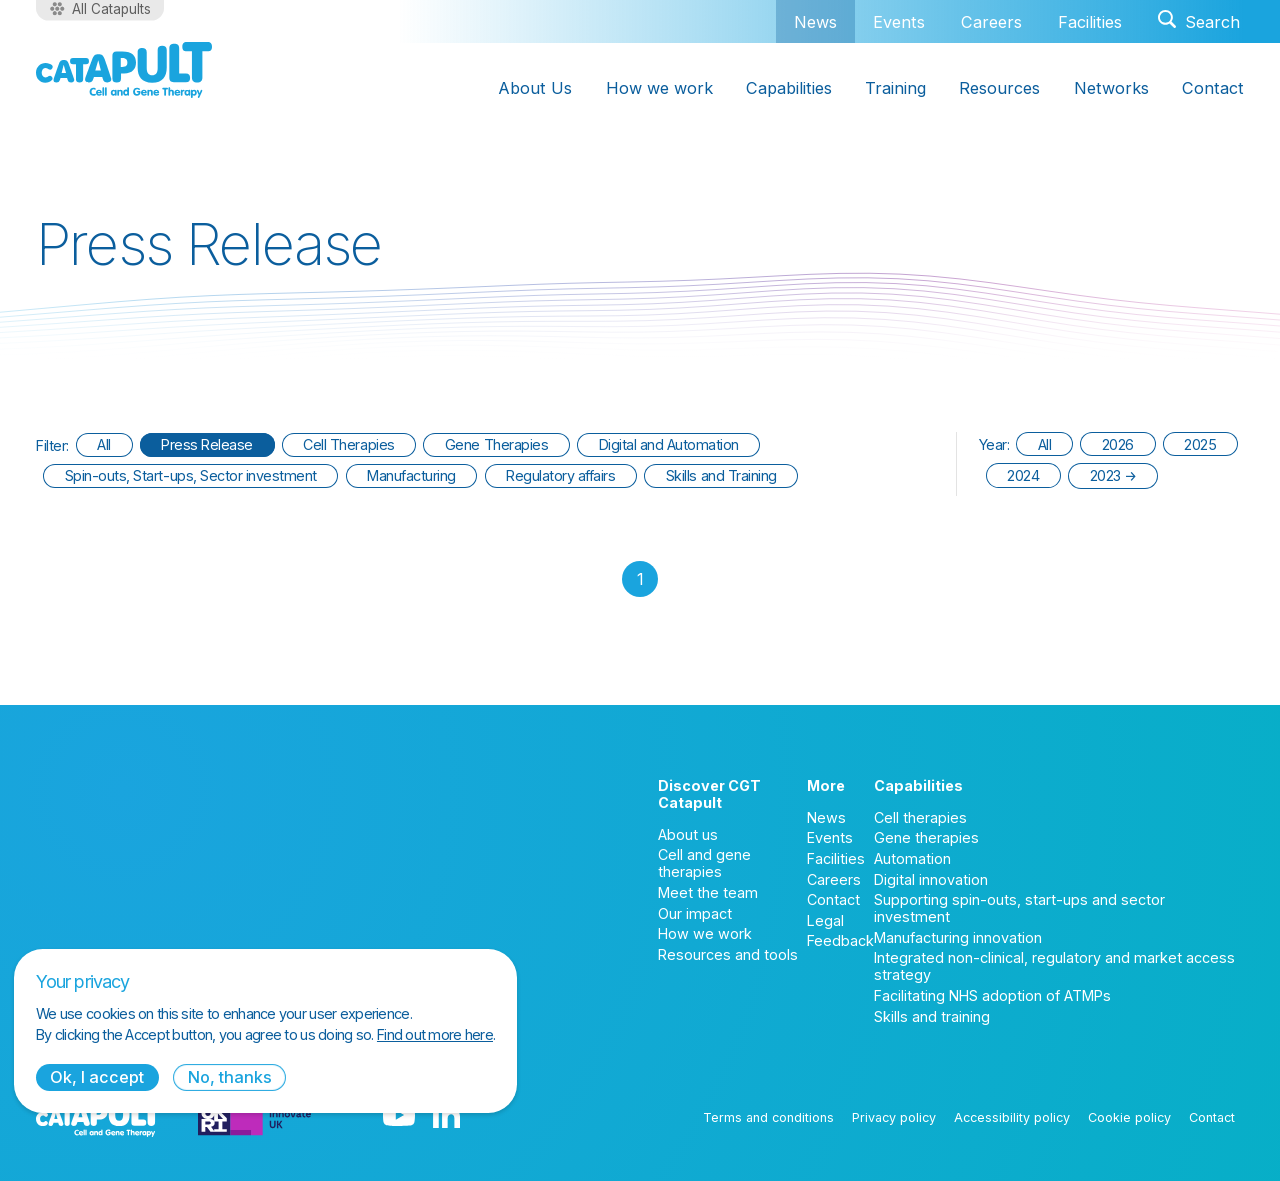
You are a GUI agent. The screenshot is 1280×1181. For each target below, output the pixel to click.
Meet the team (708, 892)
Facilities (1090, 22)
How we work (705, 933)
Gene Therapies (496, 444)
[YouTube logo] (399, 1117)
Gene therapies (926, 837)
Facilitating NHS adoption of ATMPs (992, 995)
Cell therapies (920, 817)
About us (688, 834)
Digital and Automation (669, 444)
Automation (912, 858)
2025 (1200, 444)
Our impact (695, 913)
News (815, 21)
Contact (833, 899)
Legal (825, 920)
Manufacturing (411, 475)
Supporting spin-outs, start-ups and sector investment (1019, 908)
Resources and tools (728, 954)
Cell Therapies (348, 444)
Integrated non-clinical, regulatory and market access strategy (1054, 966)
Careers (991, 22)
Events (899, 22)
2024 (1023, 475)
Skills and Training (721, 475)
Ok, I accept (97, 1077)
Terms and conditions (768, 1117)
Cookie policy (1129, 1117)
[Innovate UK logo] (254, 1117)
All (104, 444)
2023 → (1113, 475)
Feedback (840, 940)
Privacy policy (894, 1117)
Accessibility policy (1012, 1117)
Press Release (207, 444)
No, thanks (230, 1077)
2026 (1118, 444)
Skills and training (932, 1016)
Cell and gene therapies (704, 863)
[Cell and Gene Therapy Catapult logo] (124, 70)
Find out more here (435, 1034)
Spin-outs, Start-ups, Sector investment (191, 475)
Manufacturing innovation (958, 937)
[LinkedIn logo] (446, 1117)
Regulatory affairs (560, 475)
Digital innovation (931, 879)
